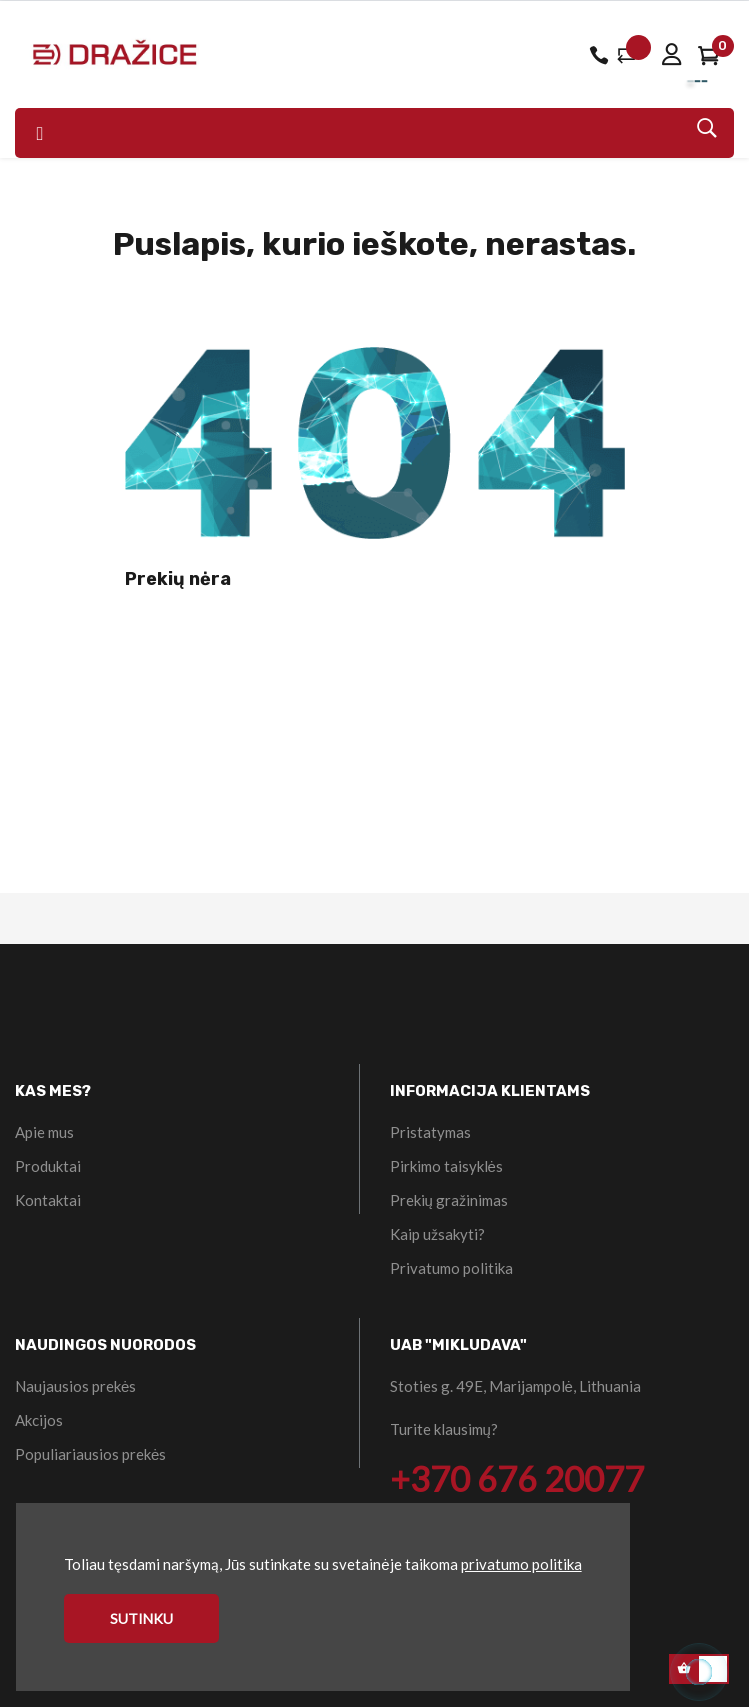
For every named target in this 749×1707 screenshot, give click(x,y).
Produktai (48, 1166)
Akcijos (39, 1420)
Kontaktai (48, 1200)
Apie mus (44, 1132)
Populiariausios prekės (90, 1454)
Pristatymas (430, 1132)
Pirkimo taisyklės (446, 1166)
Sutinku (141, 1618)
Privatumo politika (451, 1268)
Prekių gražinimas (449, 1200)
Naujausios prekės (75, 1386)
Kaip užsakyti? (437, 1234)
